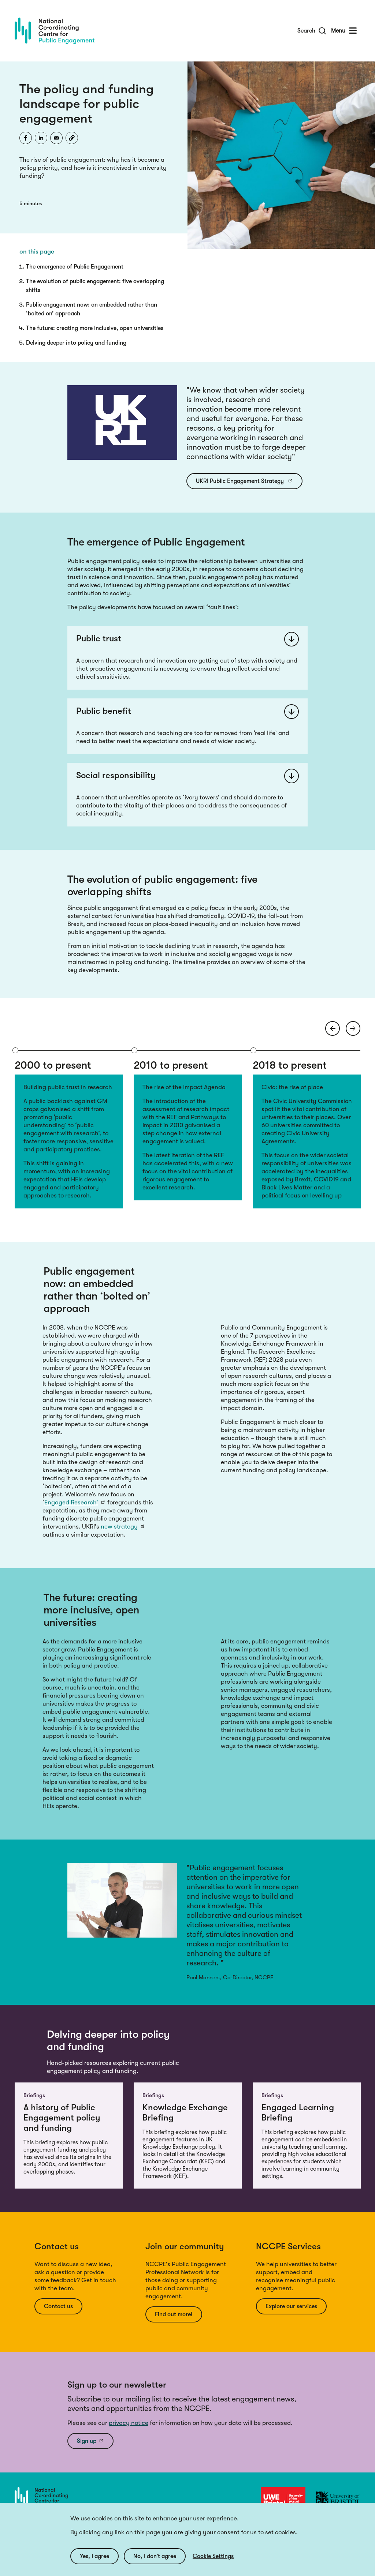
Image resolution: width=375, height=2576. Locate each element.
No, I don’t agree (154, 2556)
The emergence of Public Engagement (74, 266)
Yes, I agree (94, 2556)
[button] (72, 138)
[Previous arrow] (332, 1028)
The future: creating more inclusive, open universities (94, 328)
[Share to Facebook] (25, 138)
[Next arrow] (353, 1028)
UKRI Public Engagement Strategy (244, 480)
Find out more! (174, 2314)
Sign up (90, 2440)
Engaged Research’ (75, 1502)
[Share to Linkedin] (41, 138)
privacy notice (128, 2422)
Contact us (58, 2306)
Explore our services (291, 2306)
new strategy (123, 1526)
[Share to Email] (56, 138)
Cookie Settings (213, 2556)
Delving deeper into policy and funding (76, 343)
